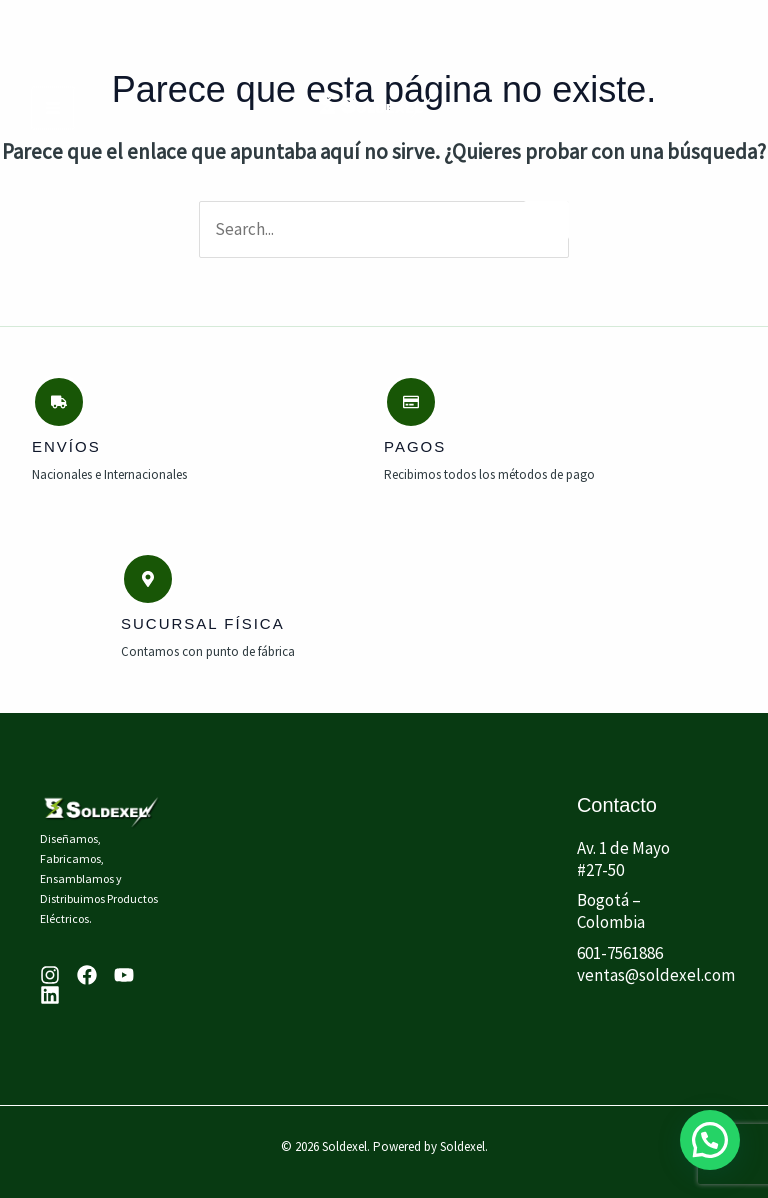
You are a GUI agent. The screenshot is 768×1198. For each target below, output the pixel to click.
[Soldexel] (376, 107)
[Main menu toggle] (52, 108)
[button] (709, 1138)
